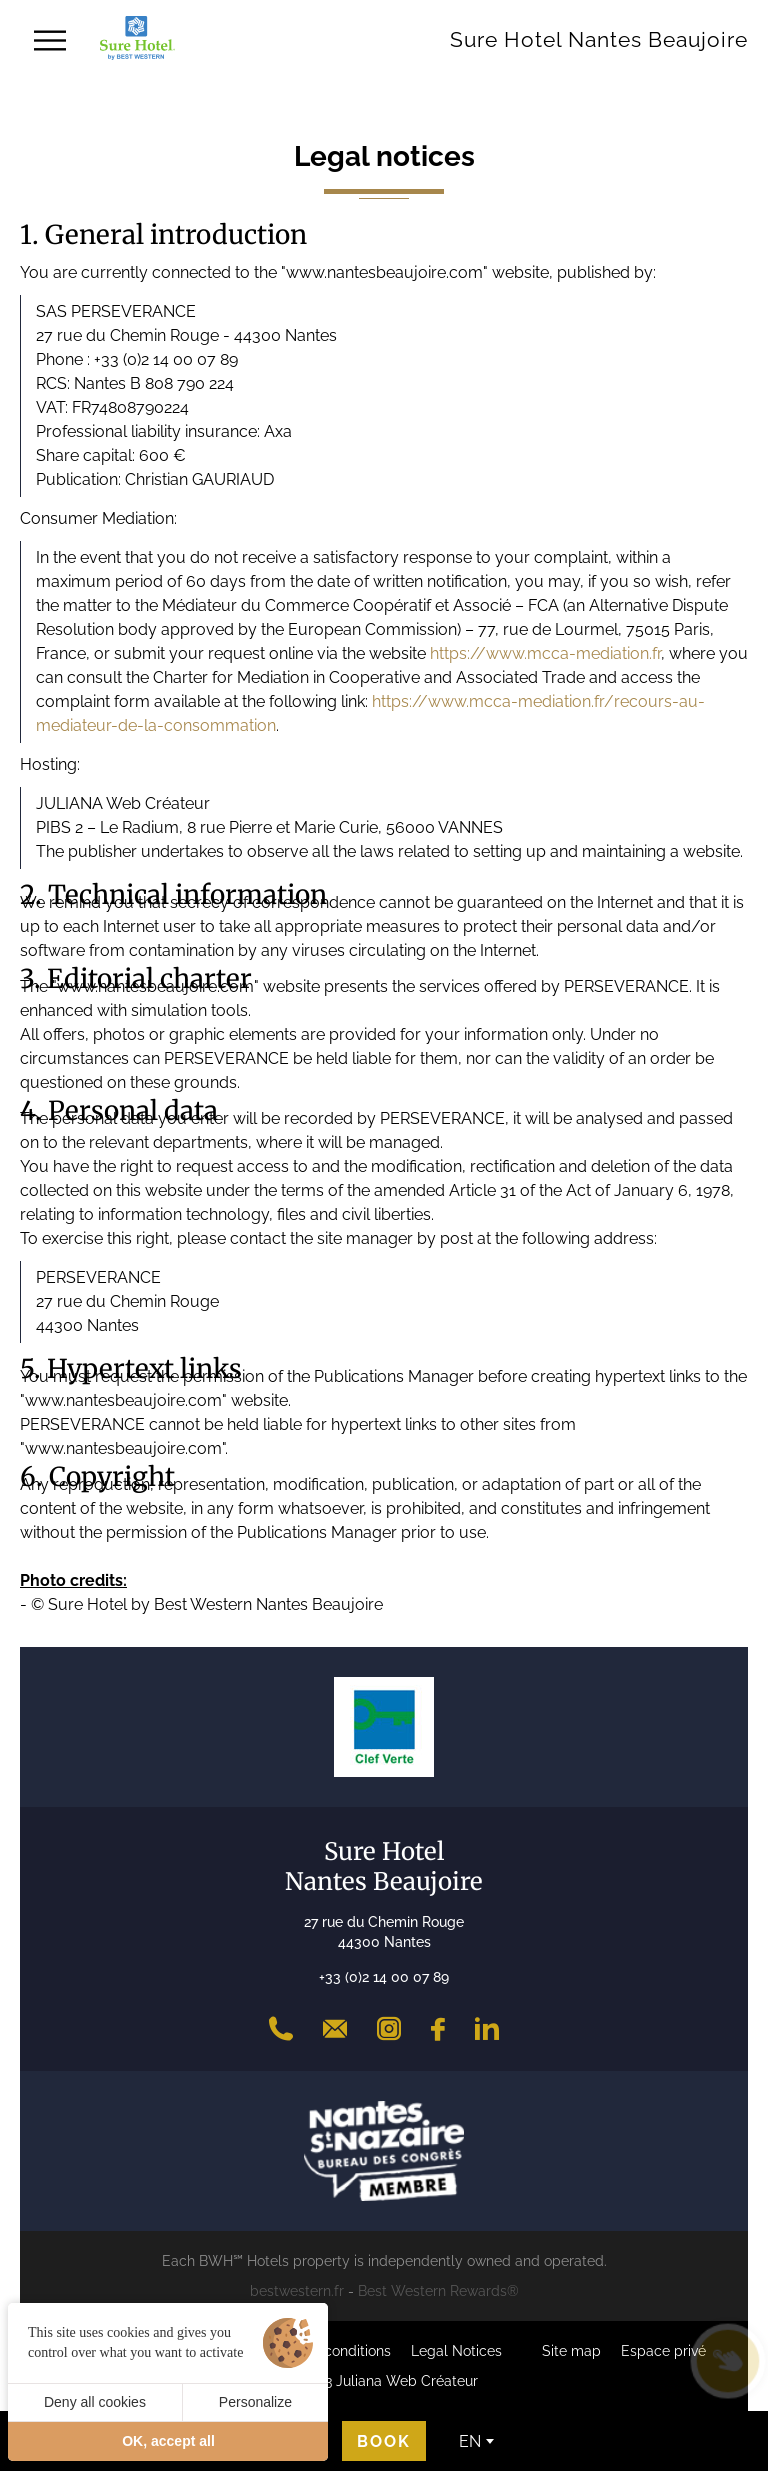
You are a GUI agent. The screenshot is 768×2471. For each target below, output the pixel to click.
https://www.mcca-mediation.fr (545, 653)
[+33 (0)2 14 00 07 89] (281, 2029)
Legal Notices (456, 2351)
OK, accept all (168, 2441)
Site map (571, 2351)
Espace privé (663, 2351)
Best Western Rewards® (438, 2291)
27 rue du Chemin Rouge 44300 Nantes (384, 1932)
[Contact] (335, 2029)
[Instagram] (389, 2029)
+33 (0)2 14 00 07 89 (384, 1977)
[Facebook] (438, 2029)
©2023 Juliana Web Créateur (384, 2381)
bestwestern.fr (297, 2291)
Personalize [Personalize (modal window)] (255, 2402)
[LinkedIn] (487, 2029)
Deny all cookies (95, 2402)
